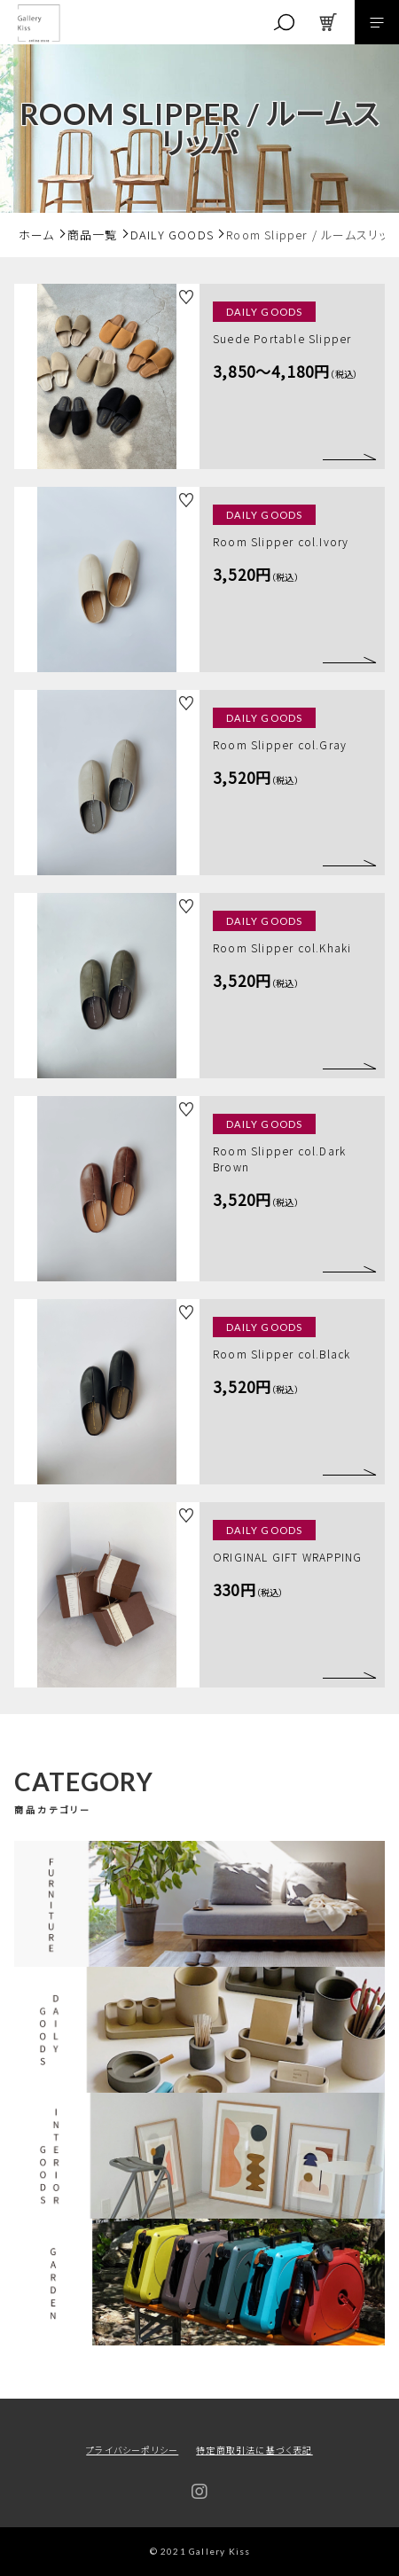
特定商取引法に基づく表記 (254, 2449)
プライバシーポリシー (132, 2449)
